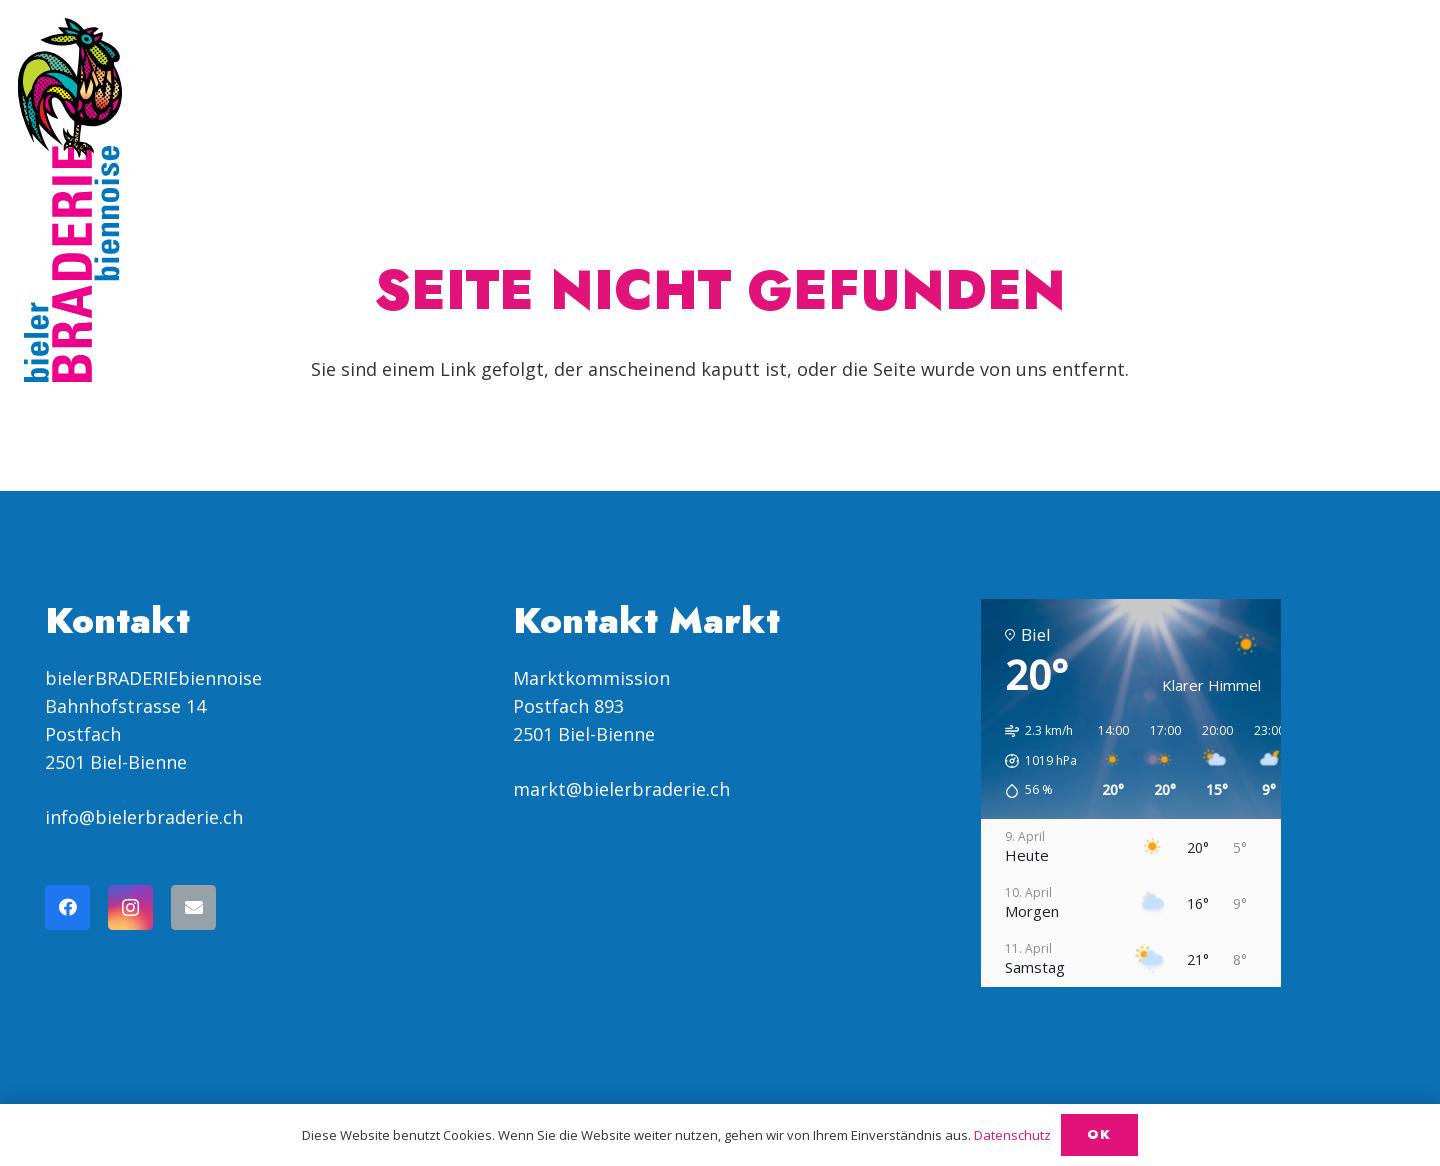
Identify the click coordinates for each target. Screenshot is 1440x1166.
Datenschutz (1012, 1135)
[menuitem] (1271, 74)
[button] (1204, 75)
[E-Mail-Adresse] (193, 907)
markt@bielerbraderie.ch (621, 789)
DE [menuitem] (1325, 74)
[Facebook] (67, 907)
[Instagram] (130, 907)
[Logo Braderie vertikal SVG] (70, 200)
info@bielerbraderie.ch (144, 817)
